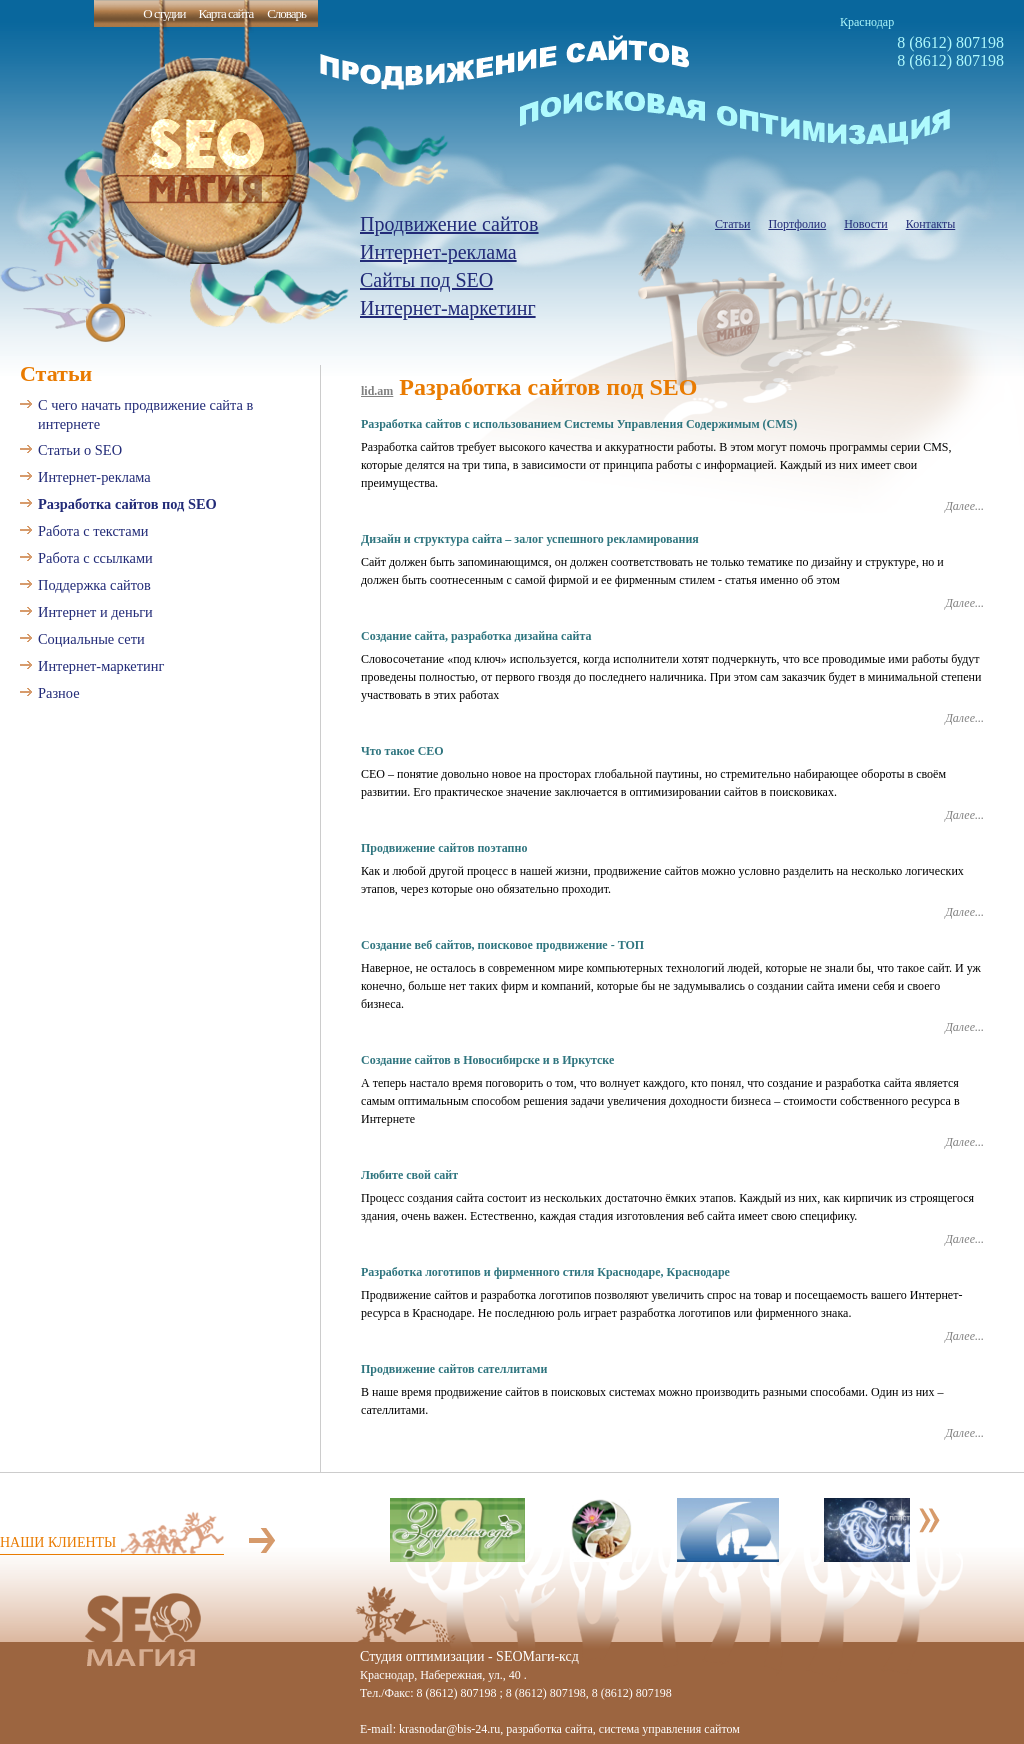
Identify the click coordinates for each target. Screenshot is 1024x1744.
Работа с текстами (93, 531)
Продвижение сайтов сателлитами (454, 1369)
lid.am (377, 391)
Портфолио (797, 224)
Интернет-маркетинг (448, 308)
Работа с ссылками (95, 558)
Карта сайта (225, 13)
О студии (164, 13)
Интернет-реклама (438, 252)
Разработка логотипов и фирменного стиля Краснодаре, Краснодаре (545, 1272)
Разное (59, 693)
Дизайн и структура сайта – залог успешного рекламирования (530, 539)
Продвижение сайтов (449, 224)
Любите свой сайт (409, 1175)
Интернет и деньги (95, 612)
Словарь (286, 13)
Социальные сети (91, 639)
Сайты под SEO (426, 280)
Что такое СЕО (402, 751)
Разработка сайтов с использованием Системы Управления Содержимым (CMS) (579, 424)
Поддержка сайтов (94, 585)
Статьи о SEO (80, 450)
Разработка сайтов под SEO (127, 504)
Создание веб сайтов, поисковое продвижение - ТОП (502, 945)
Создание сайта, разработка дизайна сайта (476, 636)
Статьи (732, 224)
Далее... (964, 506)
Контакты (931, 224)
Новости (866, 224)
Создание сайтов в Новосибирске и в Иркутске (487, 1060)
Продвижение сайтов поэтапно (444, 848)
